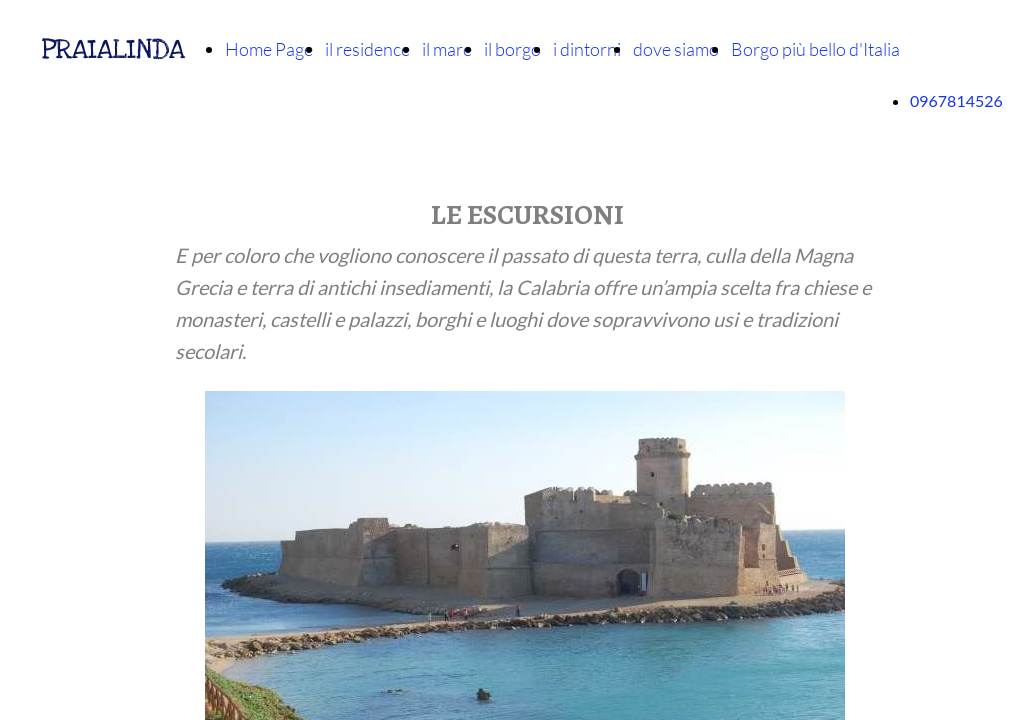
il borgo (512, 49)
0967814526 (956, 100)
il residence (367, 49)
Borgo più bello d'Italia (815, 49)
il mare (447, 49)
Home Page (269, 49)
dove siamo (676, 49)
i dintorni (587, 49)
